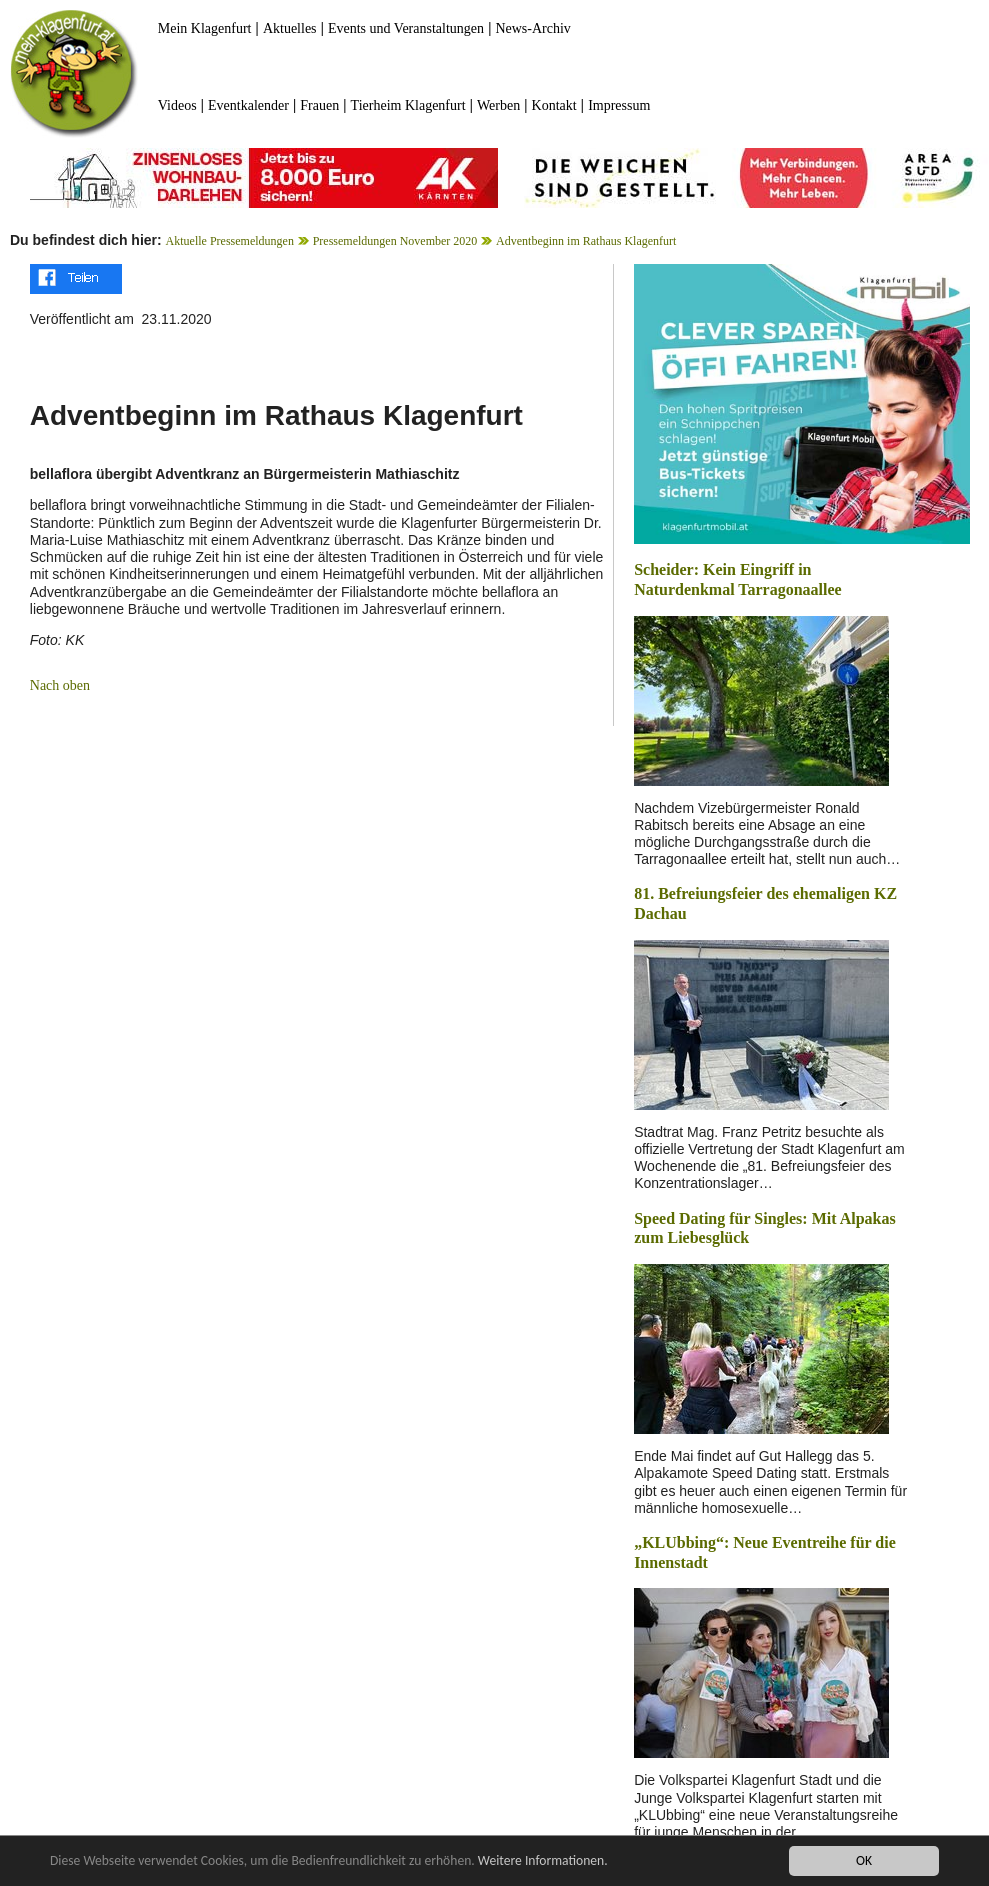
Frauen (319, 105)
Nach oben (60, 685)
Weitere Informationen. (543, 1861)
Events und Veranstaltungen (406, 28)
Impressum (619, 105)
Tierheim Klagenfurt (408, 105)
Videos (177, 105)
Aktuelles (290, 28)
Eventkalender (248, 105)
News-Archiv (532, 28)
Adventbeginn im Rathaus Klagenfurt (586, 241)
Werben (498, 105)
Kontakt (554, 105)
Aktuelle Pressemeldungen (230, 241)
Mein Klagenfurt (205, 28)
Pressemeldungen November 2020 (395, 241)
